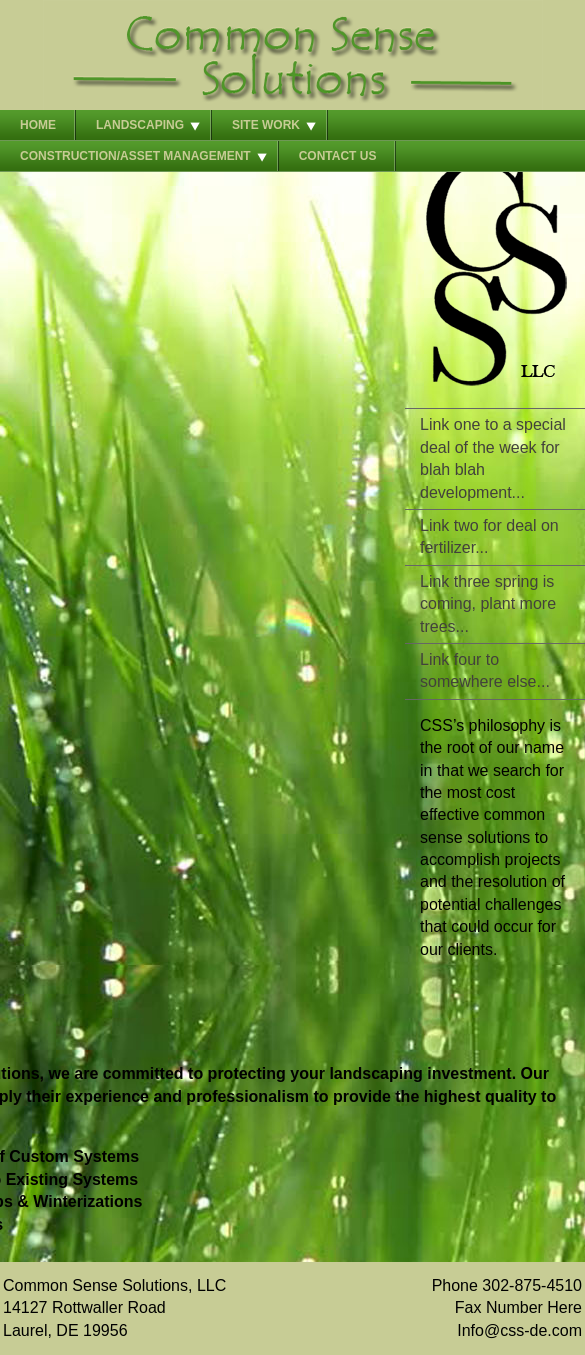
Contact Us (338, 156)
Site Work (266, 125)
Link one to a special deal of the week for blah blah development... (493, 458)
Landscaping (140, 125)
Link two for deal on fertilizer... (489, 536)
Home (38, 125)
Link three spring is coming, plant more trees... (488, 604)
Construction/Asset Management (135, 156)
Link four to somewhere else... (485, 670)
